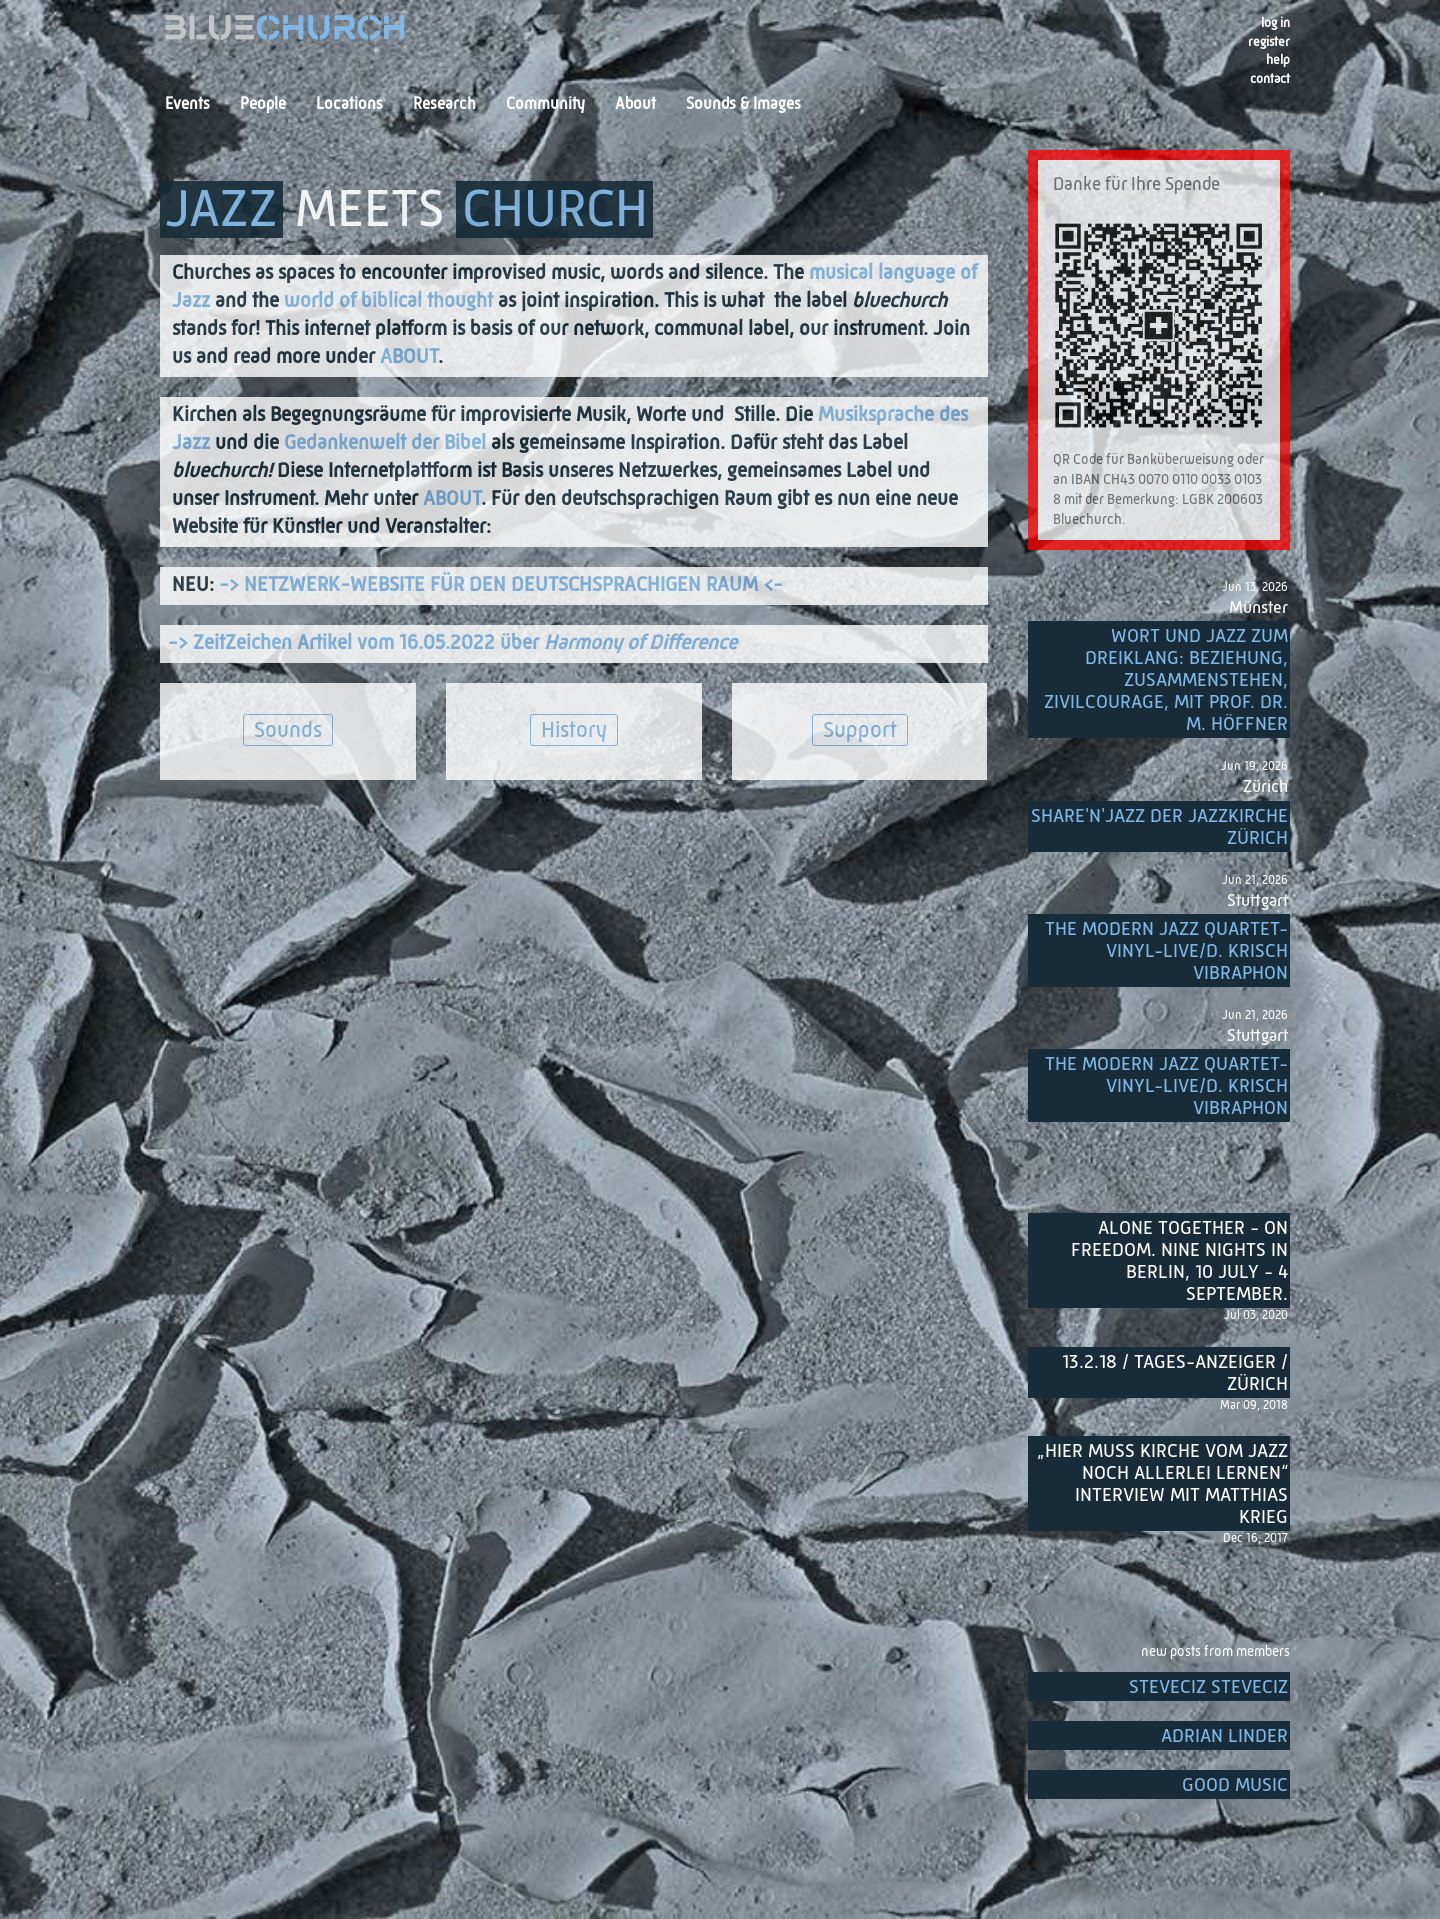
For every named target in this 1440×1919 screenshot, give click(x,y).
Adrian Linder (1224, 1736)
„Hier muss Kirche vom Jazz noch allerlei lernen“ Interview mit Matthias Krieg (1162, 1484)
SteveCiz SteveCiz (1208, 1687)
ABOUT (409, 358)
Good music (1235, 1785)
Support (860, 731)
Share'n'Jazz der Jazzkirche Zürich (1159, 827)
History (574, 731)
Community (545, 105)
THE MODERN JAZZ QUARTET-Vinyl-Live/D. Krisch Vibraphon (1166, 951)
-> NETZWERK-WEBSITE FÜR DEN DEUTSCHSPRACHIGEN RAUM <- (501, 586)
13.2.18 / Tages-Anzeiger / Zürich (1175, 1373)
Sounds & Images (743, 105)
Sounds (288, 731)
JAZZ (221, 212)
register (1269, 42)
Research (444, 105)
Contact (1270, 79)
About (635, 105)
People (263, 105)
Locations (349, 105)
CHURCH (555, 212)
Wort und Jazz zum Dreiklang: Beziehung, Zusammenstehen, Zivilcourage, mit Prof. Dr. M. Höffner (1166, 680)
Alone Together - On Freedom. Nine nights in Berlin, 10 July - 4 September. (1179, 1261)
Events (187, 105)
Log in (1275, 23)
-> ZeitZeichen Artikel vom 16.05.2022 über (452, 644)
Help (1278, 60)
